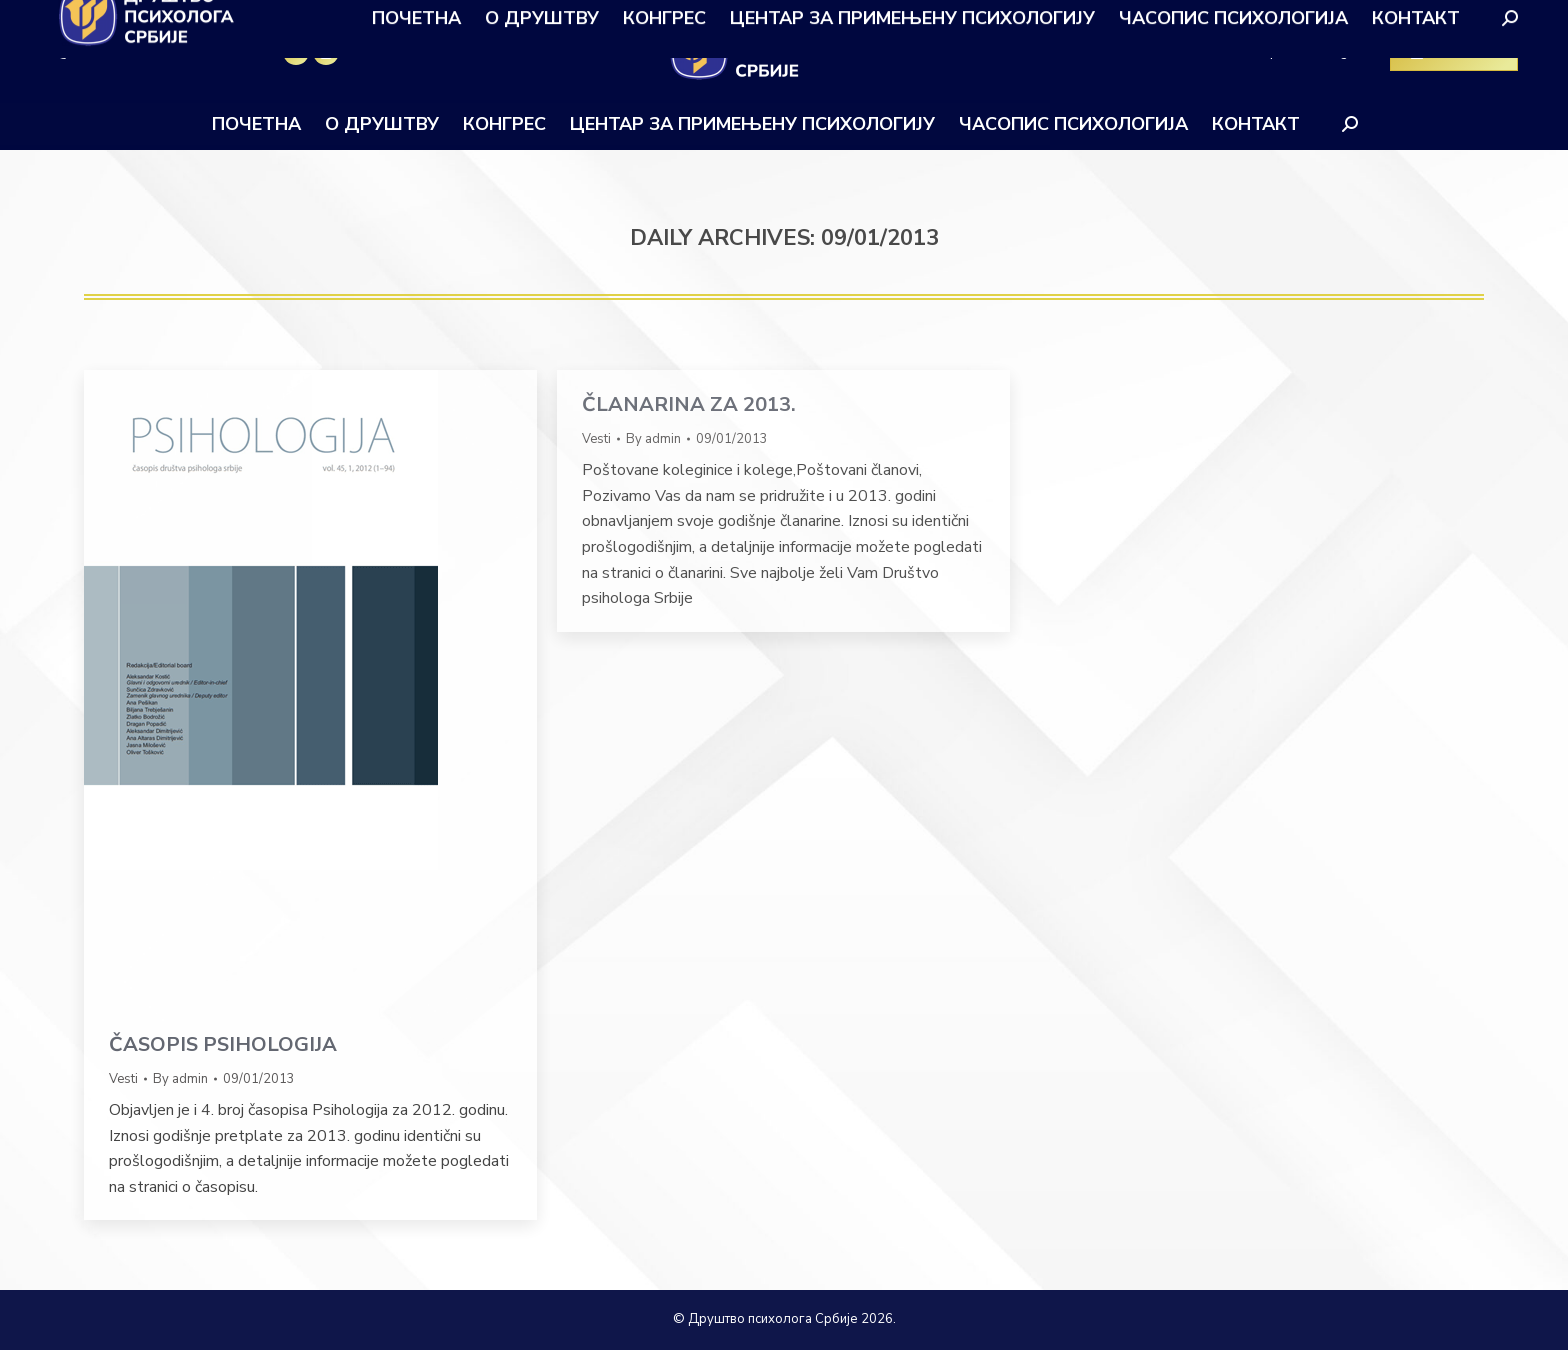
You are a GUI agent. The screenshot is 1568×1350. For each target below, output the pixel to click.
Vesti (123, 1079)
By (180, 1079)
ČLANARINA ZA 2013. (689, 404)
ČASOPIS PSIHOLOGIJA (223, 1044)
